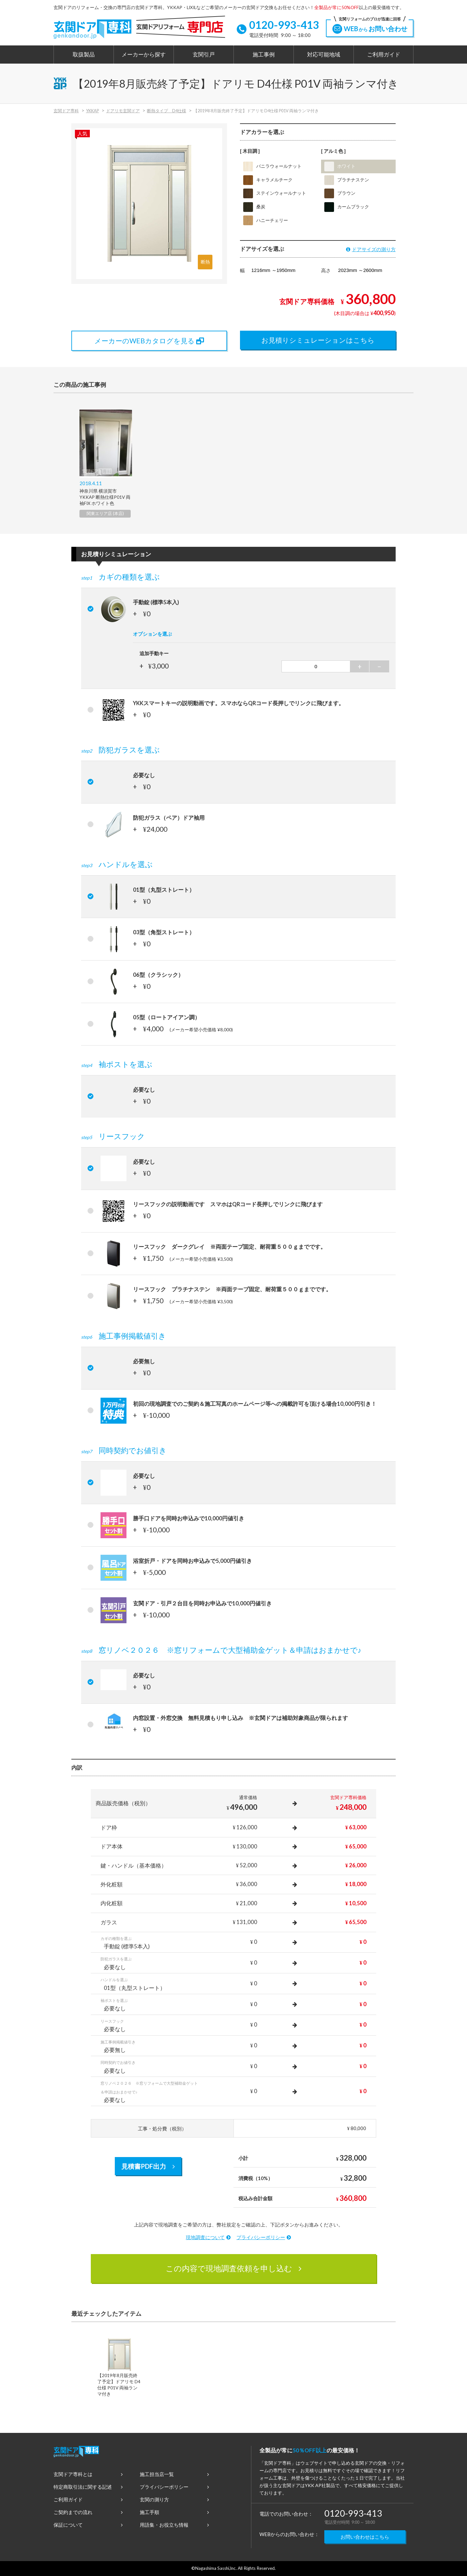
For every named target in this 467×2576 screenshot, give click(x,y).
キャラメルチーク (268, 180)
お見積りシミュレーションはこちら (318, 340)
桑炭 (254, 207)
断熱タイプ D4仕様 (166, 110)
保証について (88, 2525)
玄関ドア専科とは (88, 2474)
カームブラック (346, 207)
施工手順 (174, 2512)
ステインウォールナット (274, 193)
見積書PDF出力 (148, 2166)
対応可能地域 (323, 54)
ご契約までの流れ (88, 2512)
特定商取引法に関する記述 (88, 2487)
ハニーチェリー (265, 220)
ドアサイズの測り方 (371, 249)
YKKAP (92, 110)
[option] (105, 463)
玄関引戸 (204, 54)
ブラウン (339, 193)
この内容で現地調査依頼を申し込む (234, 2268)
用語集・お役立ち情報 (174, 2525)
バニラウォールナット (272, 166)
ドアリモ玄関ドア (123, 110)
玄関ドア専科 (66, 110)
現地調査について (208, 2237)
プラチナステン (346, 180)
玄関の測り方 (174, 2499)
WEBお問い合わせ (370, 26)
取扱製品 (84, 54)
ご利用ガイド (383, 54)
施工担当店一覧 (174, 2474)
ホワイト (339, 166)
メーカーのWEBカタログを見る (149, 341)
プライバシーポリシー (263, 2237)
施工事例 (264, 54)
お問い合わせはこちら (365, 2537)
